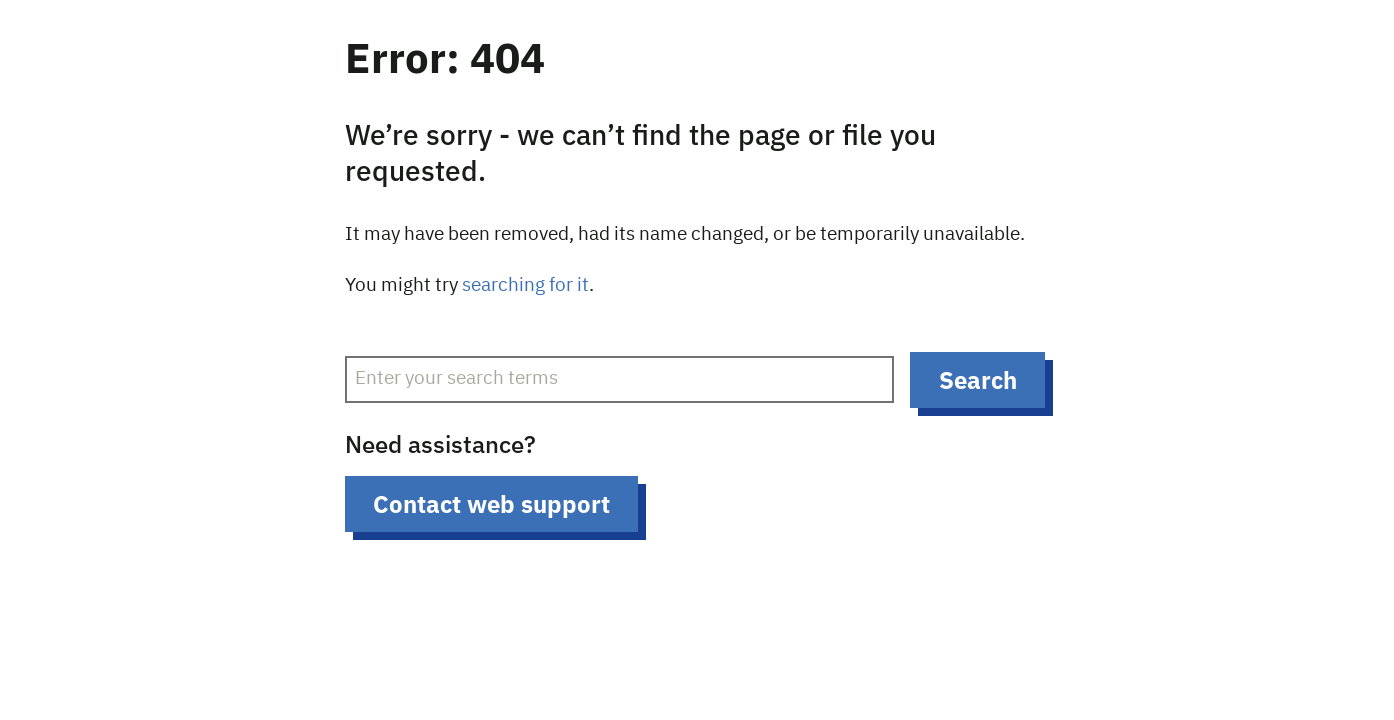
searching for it (525, 285)
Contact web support (491, 504)
